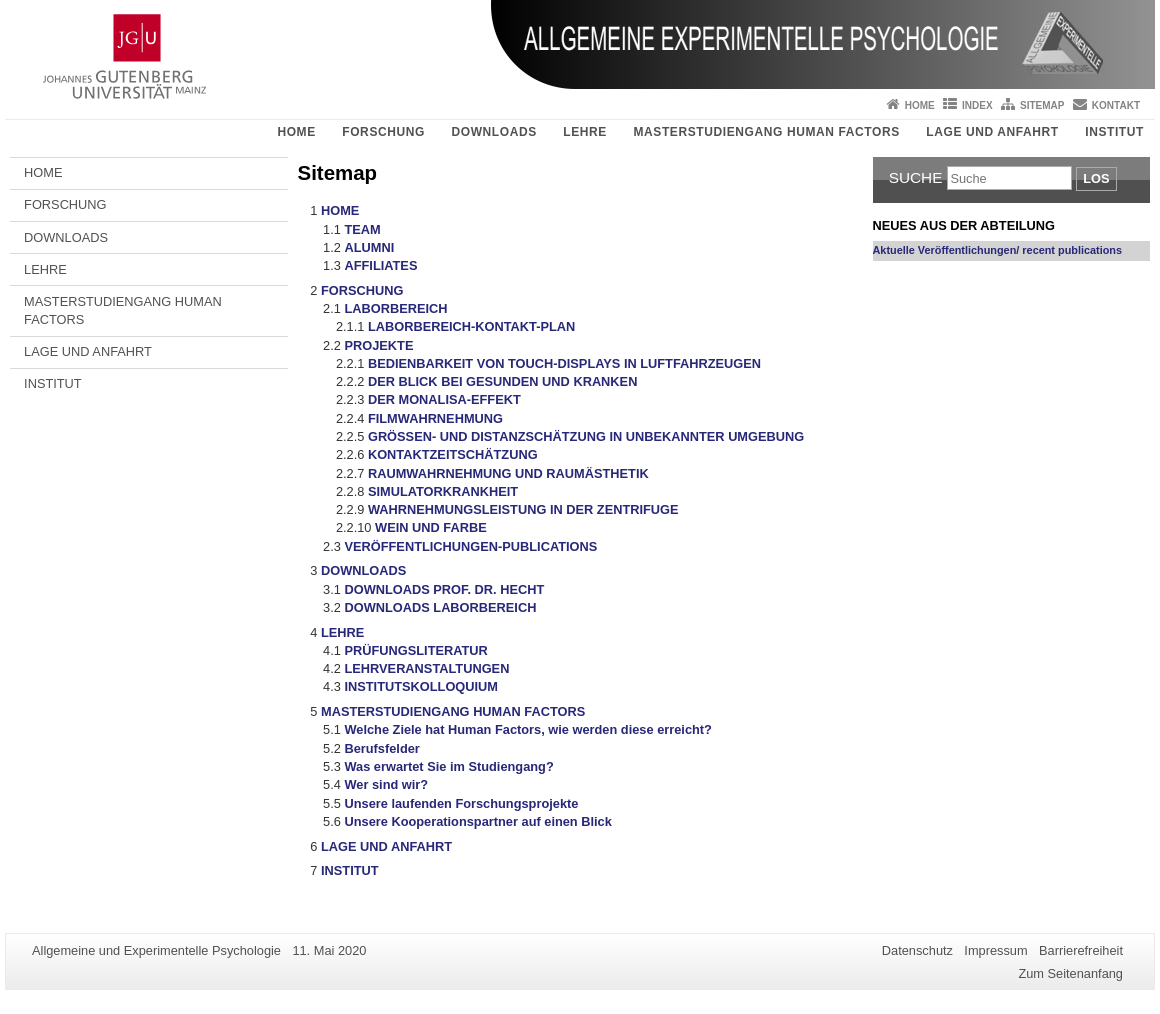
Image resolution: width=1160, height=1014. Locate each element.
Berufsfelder (381, 748)
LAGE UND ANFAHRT (992, 132)
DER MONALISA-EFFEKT (444, 399)
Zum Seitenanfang (1070, 973)
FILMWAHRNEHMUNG (435, 418)
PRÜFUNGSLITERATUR (415, 650)
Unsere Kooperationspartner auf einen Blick (477, 821)
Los (1096, 178)
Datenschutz (917, 950)
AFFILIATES (380, 265)
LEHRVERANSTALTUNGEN (426, 668)
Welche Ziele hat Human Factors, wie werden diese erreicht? (527, 729)
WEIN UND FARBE (431, 527)
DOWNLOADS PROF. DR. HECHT (444, 589)
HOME (296, 132)
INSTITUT (1114, 132)
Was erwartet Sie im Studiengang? (448, 766)
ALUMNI (369, 247)
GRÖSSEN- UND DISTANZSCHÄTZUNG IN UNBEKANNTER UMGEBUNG (586, 436)
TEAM (362, 229)
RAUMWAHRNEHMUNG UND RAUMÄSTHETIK (508, 473)
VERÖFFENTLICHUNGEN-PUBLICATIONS (470, 546)
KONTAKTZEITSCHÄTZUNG (453, 454)
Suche (916, 177)
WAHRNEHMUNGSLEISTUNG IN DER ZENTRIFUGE (523, 509)
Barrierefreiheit (1081, 950)
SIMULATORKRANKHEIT (443, 491)
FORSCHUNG (383, 132)
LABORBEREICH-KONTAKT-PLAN (471, 326)
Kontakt (1116, 105)
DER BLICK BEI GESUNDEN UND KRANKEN (502, 381)
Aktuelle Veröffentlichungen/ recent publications (998, 250)
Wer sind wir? (386, 784)
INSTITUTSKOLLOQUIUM (421, 686)
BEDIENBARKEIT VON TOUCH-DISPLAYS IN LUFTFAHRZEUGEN (564, 363)
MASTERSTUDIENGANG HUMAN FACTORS (766, 132)
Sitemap (1042, 105)
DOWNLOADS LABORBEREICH (440, 607)
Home (920, 105)
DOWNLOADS (493, 132)
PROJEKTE (378, 345)
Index (977, 105)
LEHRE (585, 132)
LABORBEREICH (395, 308)
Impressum (995, 950)
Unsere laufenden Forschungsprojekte (461, 803)
